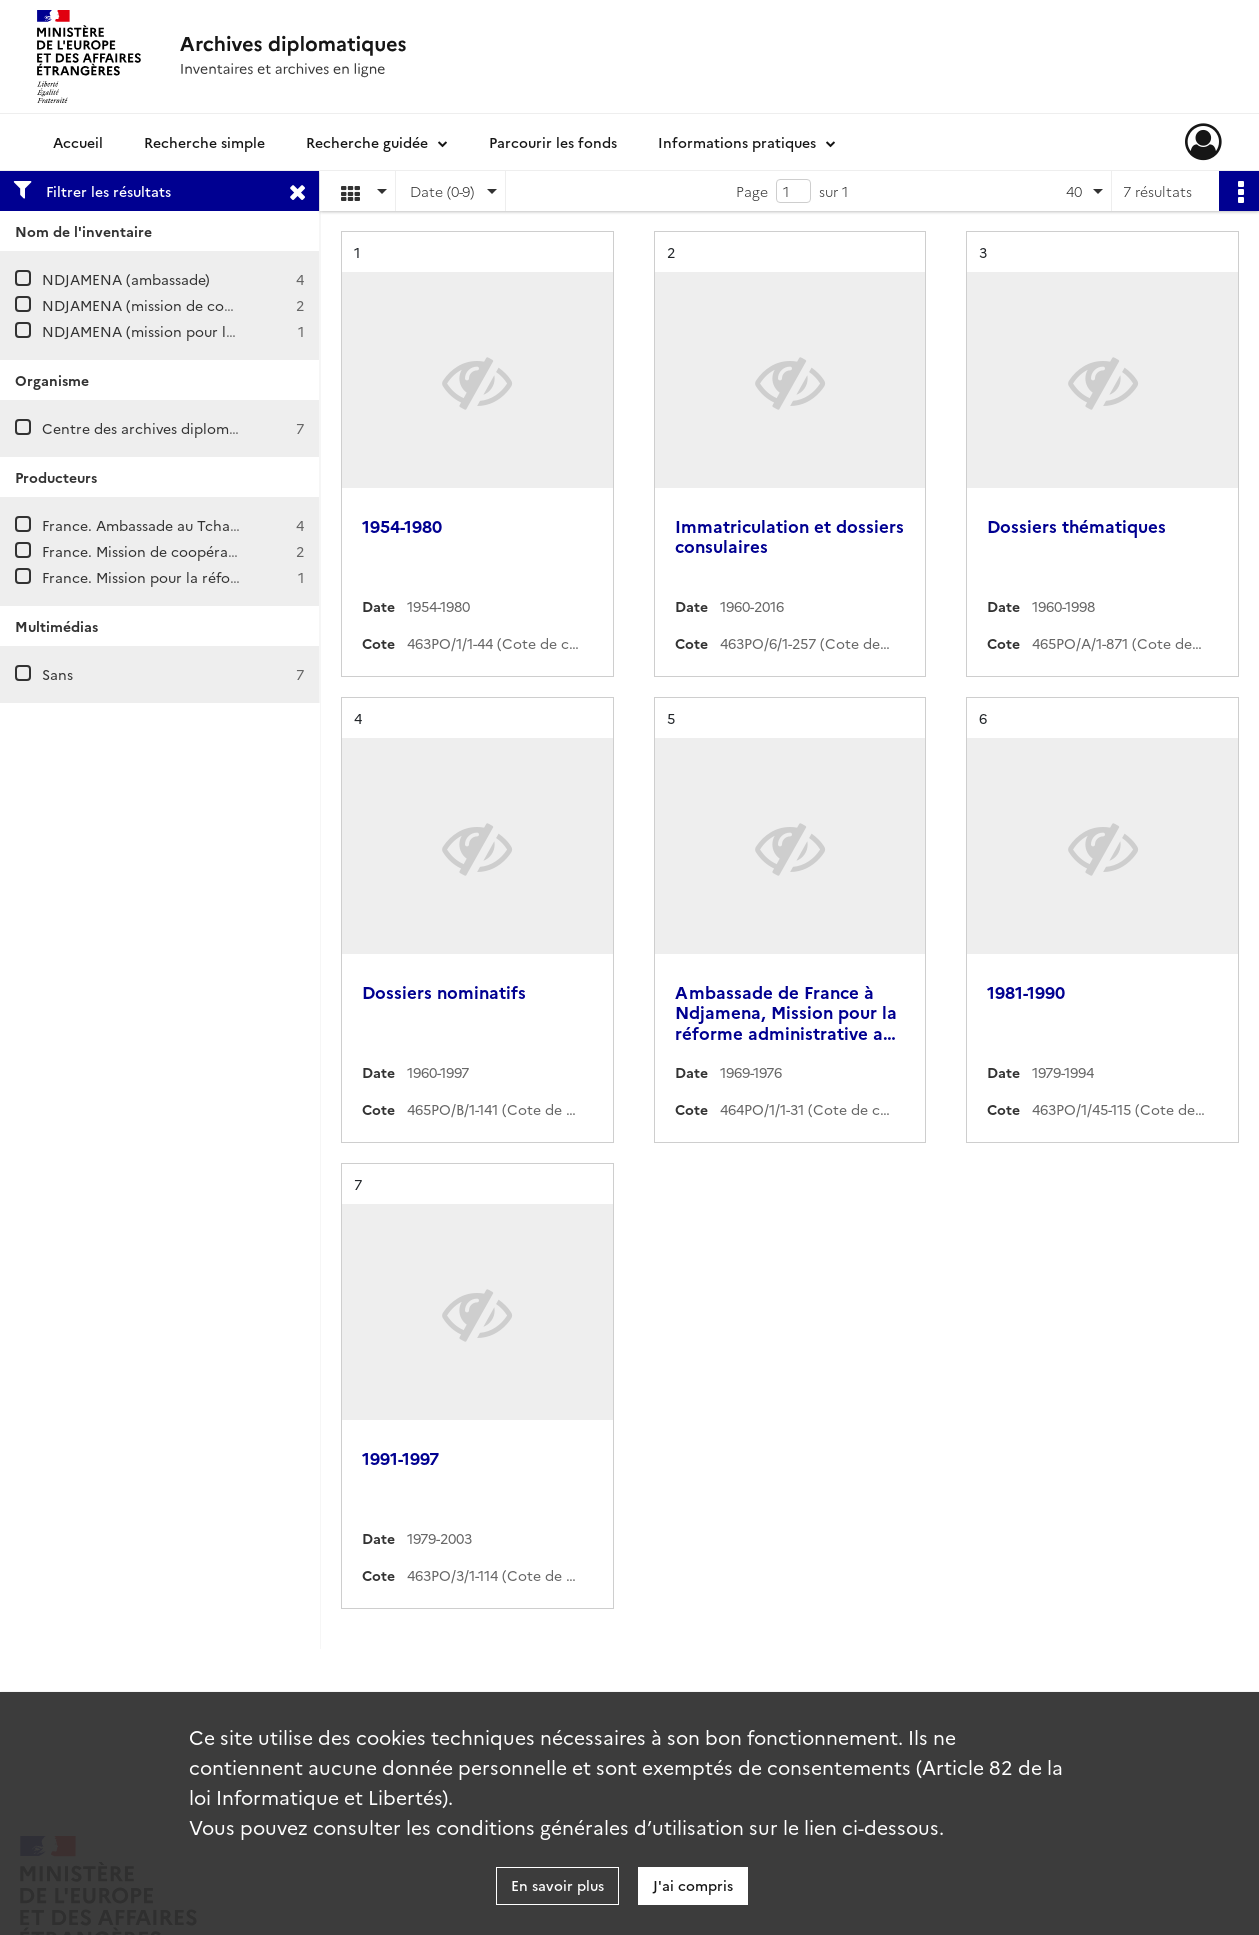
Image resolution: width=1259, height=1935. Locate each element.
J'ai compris (693, 1885)
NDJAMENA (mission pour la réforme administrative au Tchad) (254, 331)
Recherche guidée (367, 142)
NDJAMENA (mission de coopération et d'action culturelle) (242, 305)
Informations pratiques (737, 142)
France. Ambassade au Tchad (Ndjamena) (183, 525)
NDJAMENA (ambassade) (126, 279)
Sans (57, 674)
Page (752, 191)
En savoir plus (557, 1885)
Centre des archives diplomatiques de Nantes (197, 428)
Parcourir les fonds (553, 142)
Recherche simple (204, 142)
